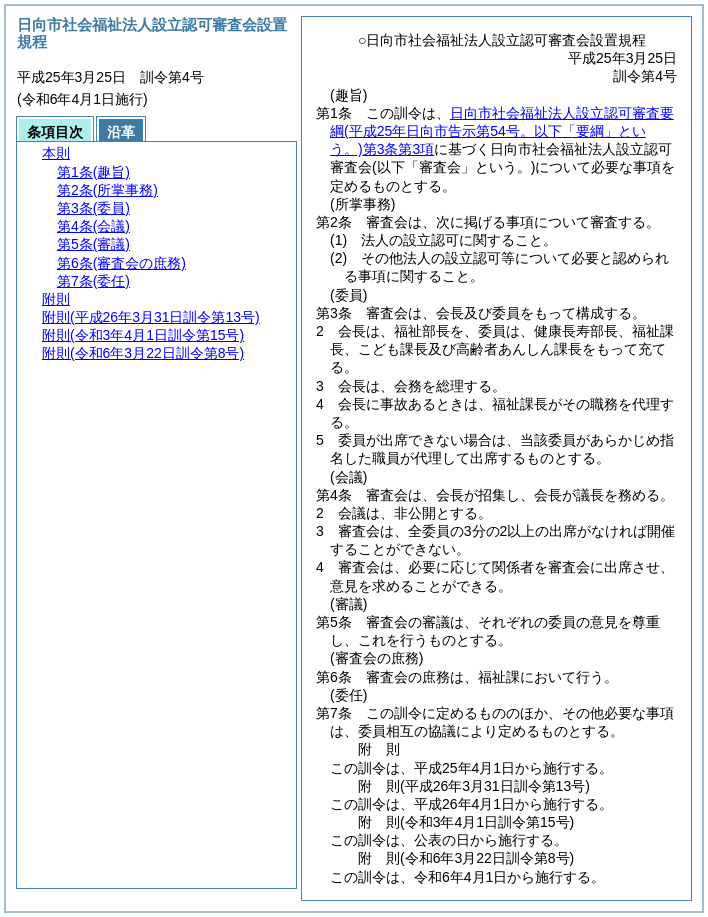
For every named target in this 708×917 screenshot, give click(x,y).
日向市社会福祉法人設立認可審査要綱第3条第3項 (502, 131)
